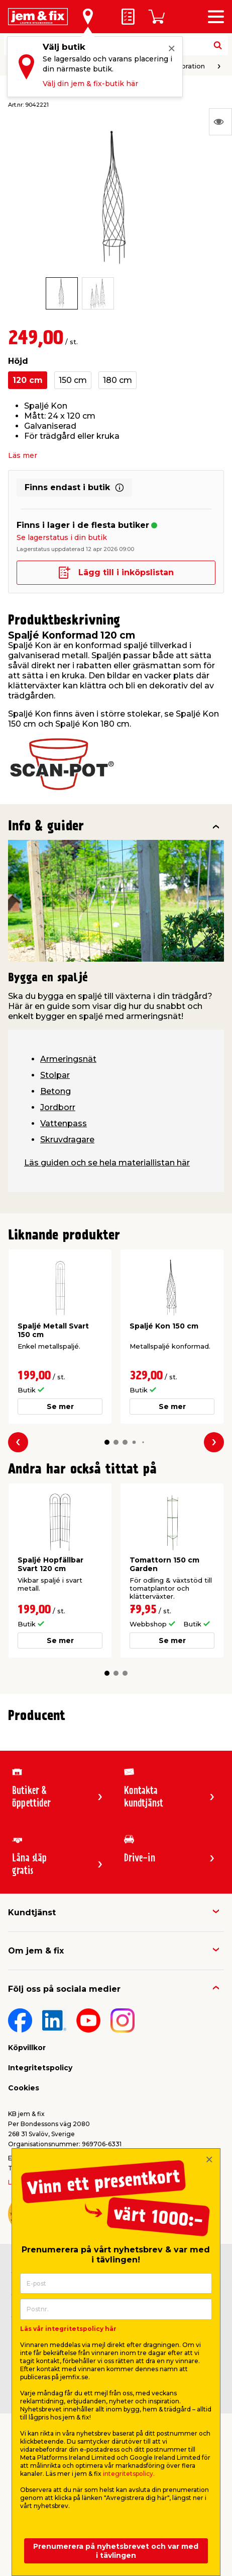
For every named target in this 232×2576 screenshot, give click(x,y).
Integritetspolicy (40, 2067)
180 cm (117, 380)
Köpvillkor (27, 2047)
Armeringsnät (68, 1059)
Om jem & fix (36, 1951)
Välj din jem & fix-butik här (90, 83)
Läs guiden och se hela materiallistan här (107, 1162)
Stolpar (55, 1075)
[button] (107, 1442)
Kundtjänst (32, 1912)
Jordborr (57, 1107)
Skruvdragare (67, 1139)
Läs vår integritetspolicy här (68, 2328)
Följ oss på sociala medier (64, 1989)
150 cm (73, 380)
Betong (55, 1091)
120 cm (28, 380)
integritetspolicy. (129, 2473)
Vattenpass (63, 1123)
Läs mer (22, 455)
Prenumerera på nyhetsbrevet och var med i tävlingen (115, 2551)
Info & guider (46, 826)
